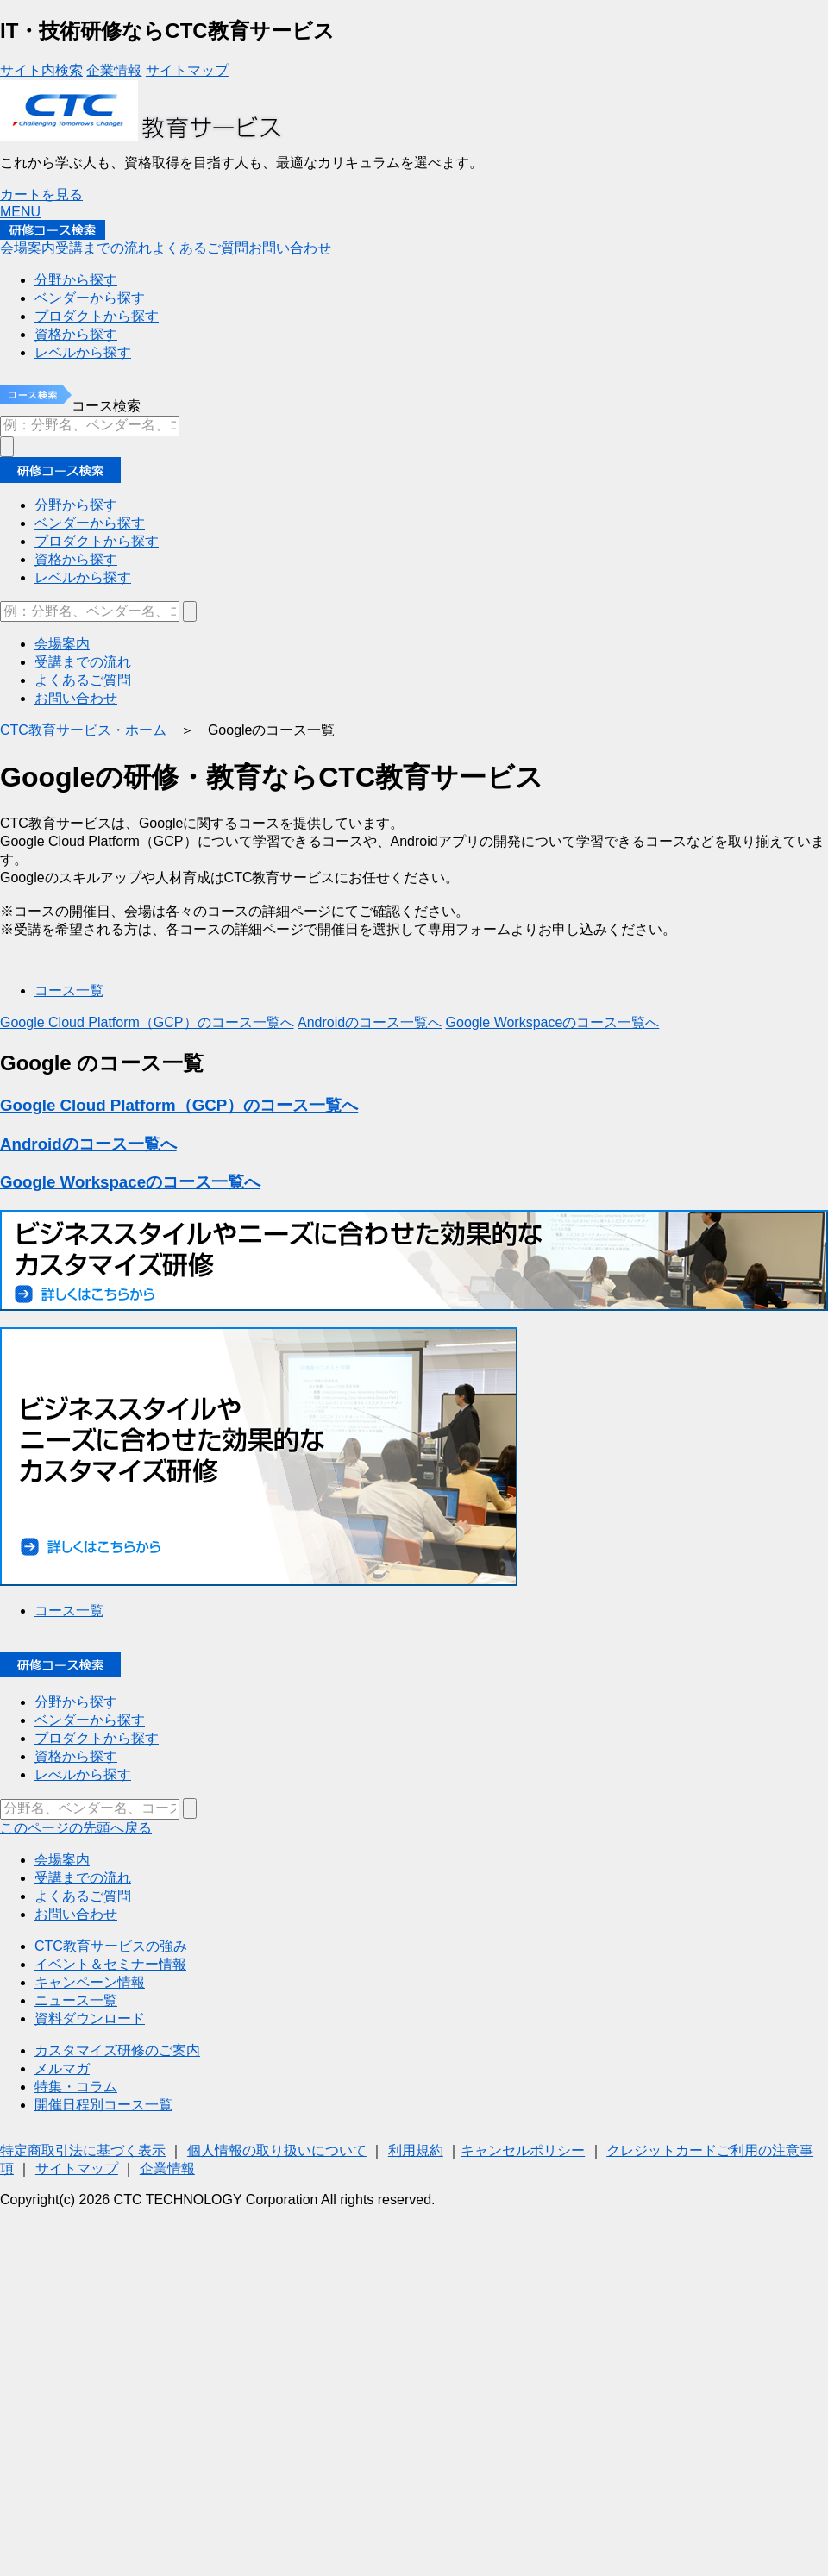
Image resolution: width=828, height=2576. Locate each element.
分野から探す (75, 505)
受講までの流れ (103, 248)
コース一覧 (69, 990)
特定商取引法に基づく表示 (83, 2150)
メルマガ (62, 2068)
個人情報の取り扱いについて (277, 2150)
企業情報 (113, 70)
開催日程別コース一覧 (103, 2104)
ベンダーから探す (89, 523)
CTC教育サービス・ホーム (83, 730)
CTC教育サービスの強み (110, 1946)
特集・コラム (75, 2086)
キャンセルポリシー (523, 2150)
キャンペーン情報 (89, 1982)
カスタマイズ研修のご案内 (117, 2050)
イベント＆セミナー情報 (110, 1964)
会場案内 (27, 248)
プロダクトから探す (96, 541)
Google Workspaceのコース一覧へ (553, 1022)
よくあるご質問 (200, 248)
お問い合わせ (289, 248)
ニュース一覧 (75, 2000)
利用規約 (415, 2150)
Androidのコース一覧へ (370, 1022)
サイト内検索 (41, 70)
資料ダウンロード (89, 2018)
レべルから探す (82, 1774)
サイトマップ (187, 70)
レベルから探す (82, 577)
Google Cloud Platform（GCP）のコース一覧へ (147, 1022)
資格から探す (75, 559)
